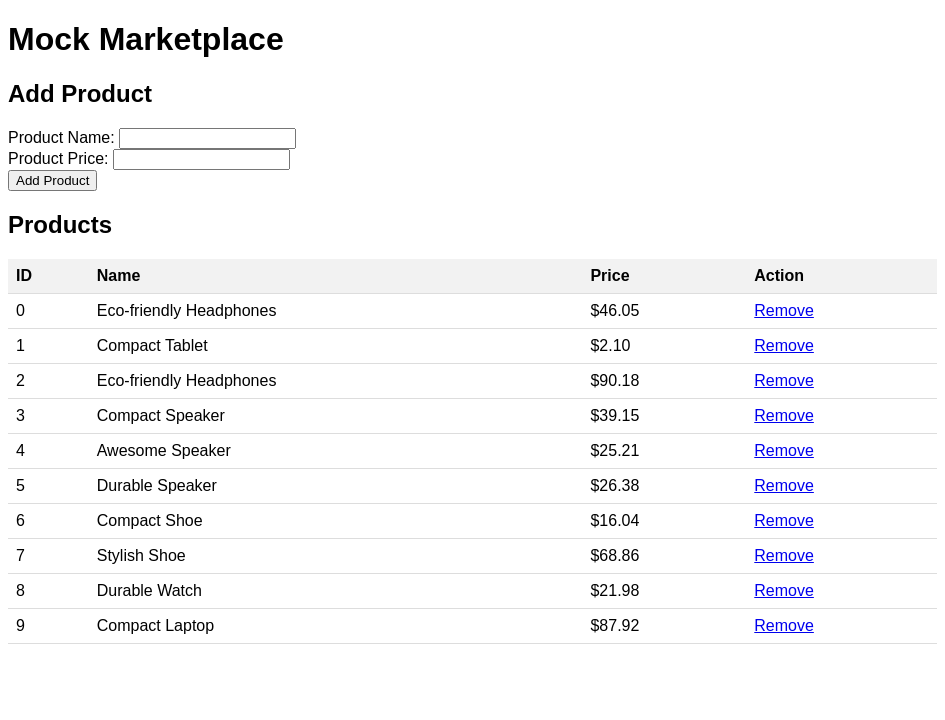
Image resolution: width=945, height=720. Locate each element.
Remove (784, 310)
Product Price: (58, 158)
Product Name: (61, 137)
